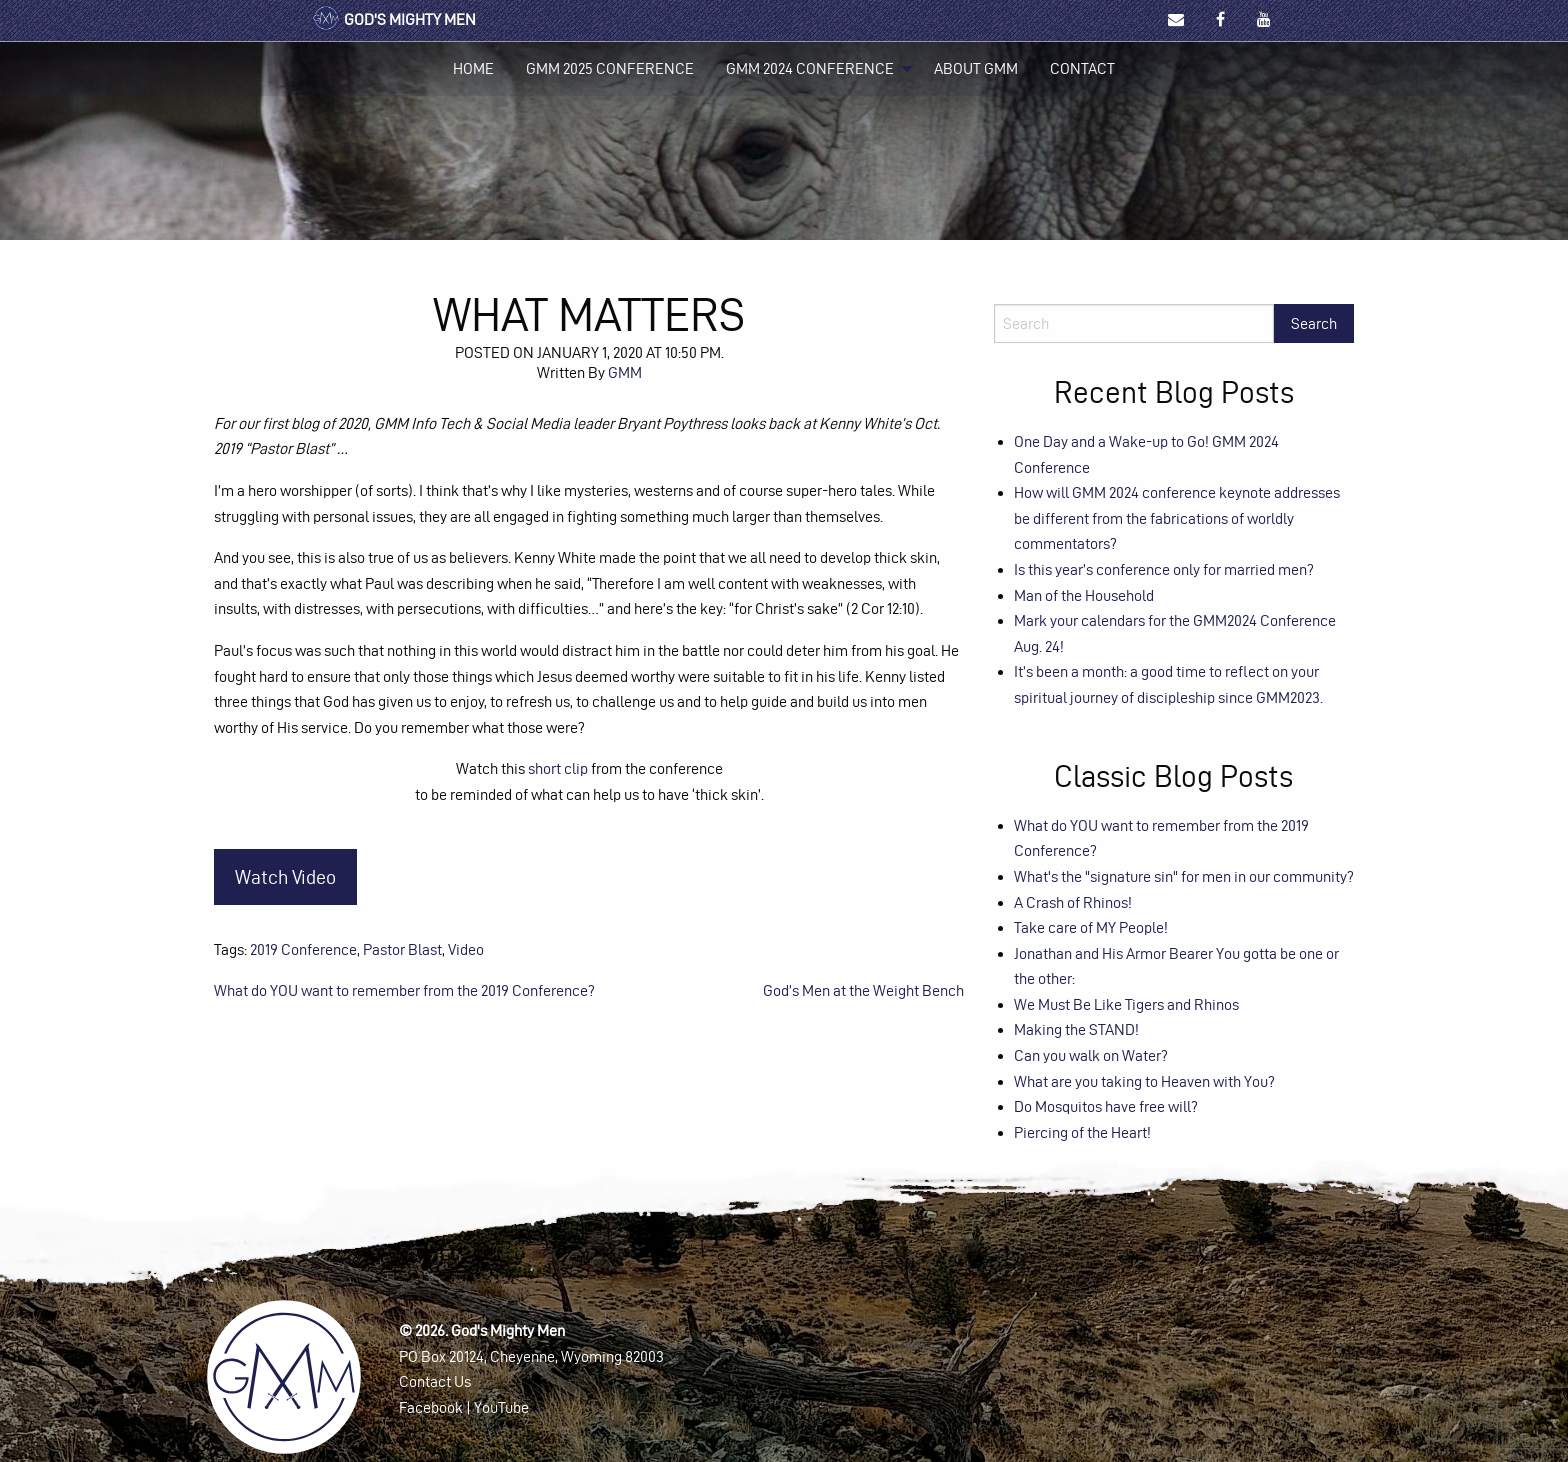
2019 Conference (303, 949)
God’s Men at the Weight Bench (863, 990)
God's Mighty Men (393, 19)
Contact (1082, 68)
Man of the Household (1084, 595)
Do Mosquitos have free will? (1106, 1106)
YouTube (501, 1407)
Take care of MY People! (1091, 927)
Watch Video (285, 877)
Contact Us (435, 1381)
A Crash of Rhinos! (1073, 902)
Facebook (431, 1407)
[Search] (1134, 323)
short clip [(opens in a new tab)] (558, 768)
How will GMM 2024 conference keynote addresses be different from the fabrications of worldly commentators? (1177, 518)
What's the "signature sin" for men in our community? (1184, 876)
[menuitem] (473, 69)
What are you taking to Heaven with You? (1144, 1081)
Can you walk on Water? (1091, 1055)
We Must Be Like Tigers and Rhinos (1126, 1004)
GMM (625, 372)
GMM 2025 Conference (610, 68)
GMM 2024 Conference (810, 68)
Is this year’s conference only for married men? (1164, 569)
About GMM (976, 68)
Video (466, 949)
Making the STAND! (1076, 1029)
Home (473, 68)
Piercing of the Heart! (1082, 1132)
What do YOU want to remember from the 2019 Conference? (404, 990)
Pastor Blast (402, 949)
